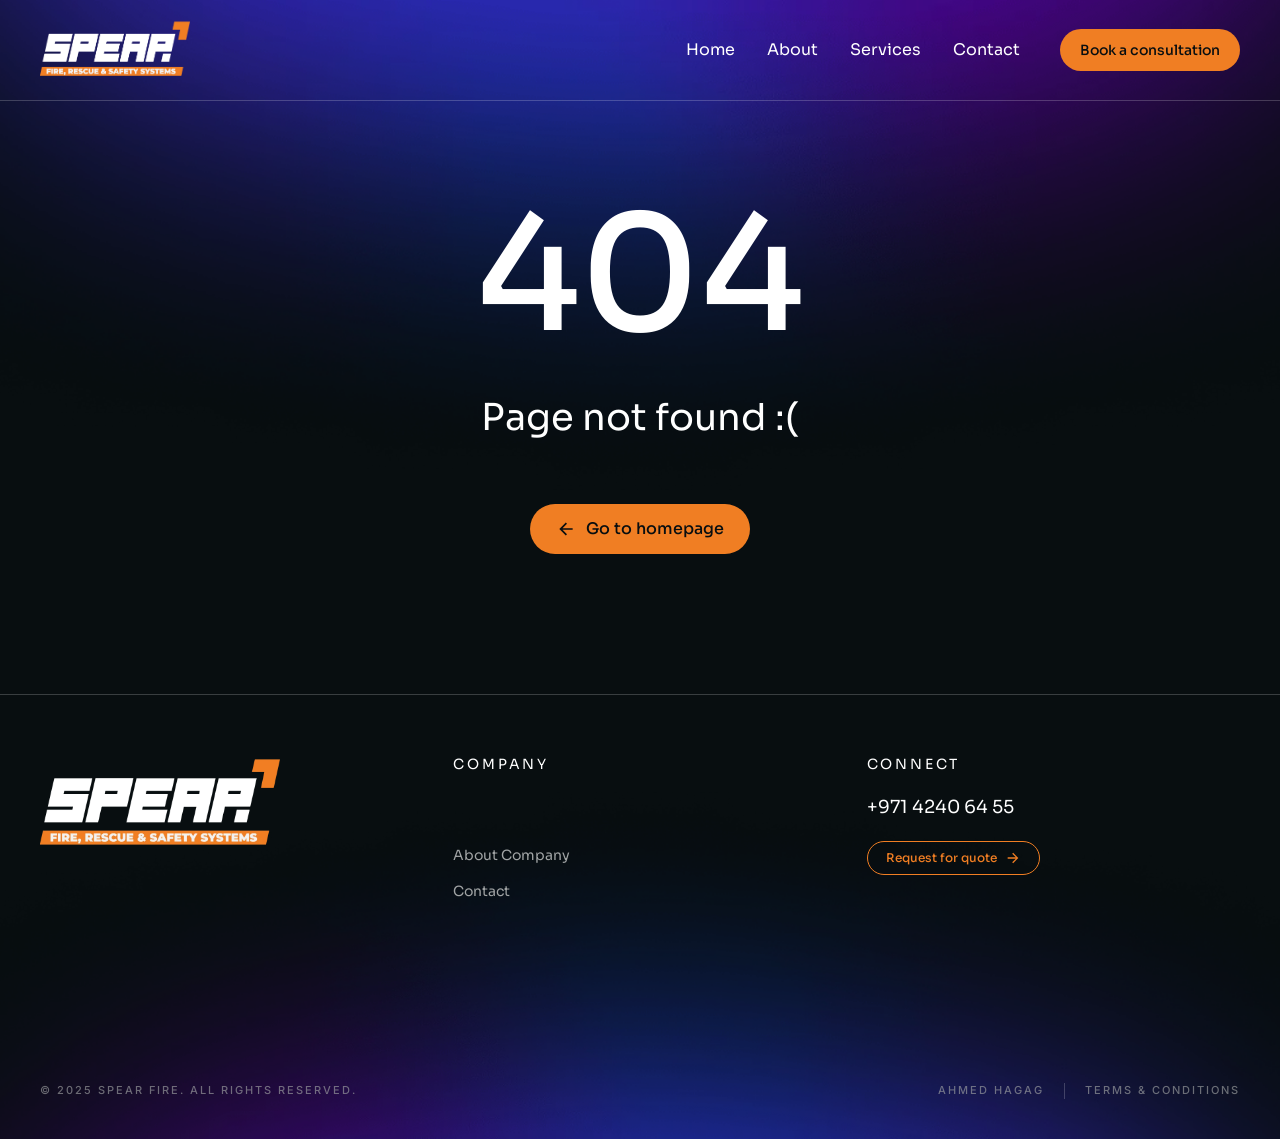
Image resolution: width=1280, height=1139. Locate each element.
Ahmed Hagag (991, 1090)
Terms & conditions (1162, 1090)
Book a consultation (1150, 50)
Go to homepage (640, 528)
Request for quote (953, 858)
